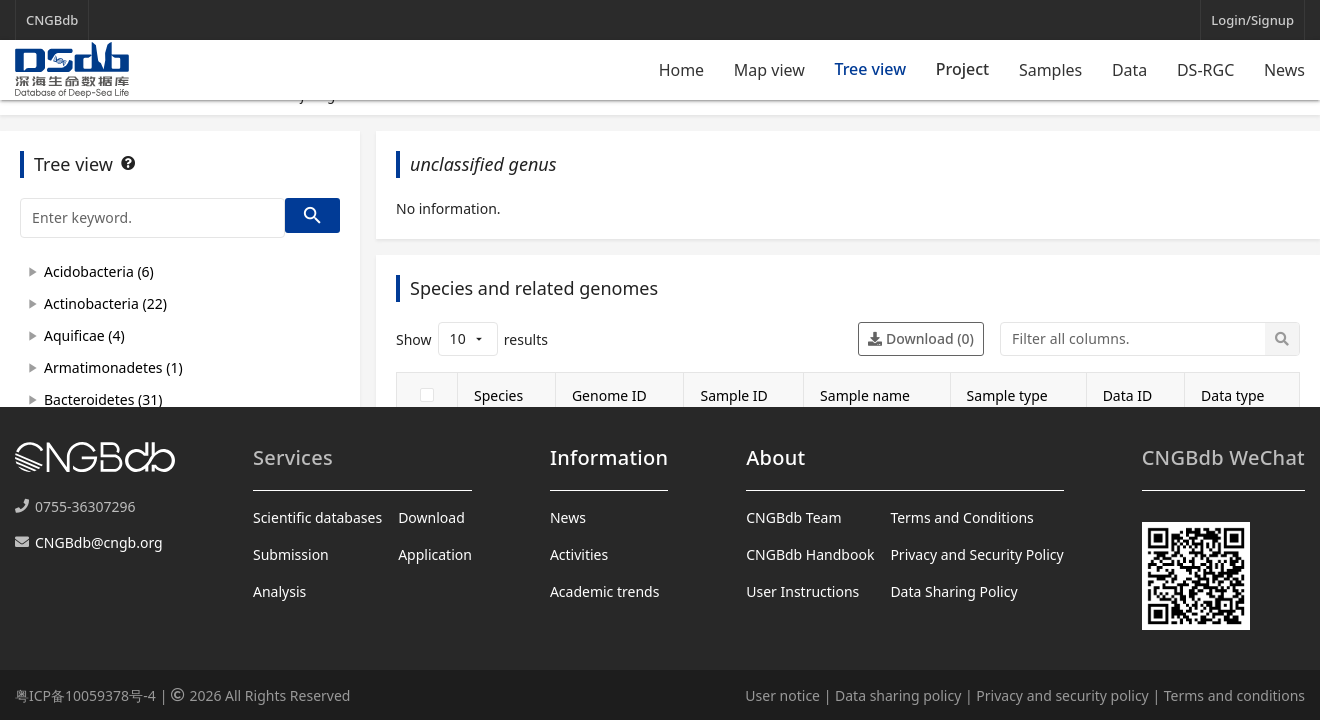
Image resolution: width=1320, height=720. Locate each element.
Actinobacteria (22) (105, 303)
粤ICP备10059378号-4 (85, 695)
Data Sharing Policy (953, 591)
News (1284, 70)
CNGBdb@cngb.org (99, 542)
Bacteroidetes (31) (103, 399)
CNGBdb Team (793, 517)
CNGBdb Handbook (810, 554)
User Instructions (802, 591)
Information (609, 457)
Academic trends (605, 591)
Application (435, 554)
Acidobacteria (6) (99, 271)
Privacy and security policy (1062, 695)
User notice (782, 695)
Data (1129, 70)
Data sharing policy (898, 695)
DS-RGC (1205, 70)
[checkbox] (427, 395)
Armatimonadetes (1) (113, 367)
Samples (1050, 70)
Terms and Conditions (961, 517)
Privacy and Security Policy (976, 554)
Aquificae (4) (84, 335)
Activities (579, 554)
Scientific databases (317, 517)
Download (431, 517)
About (775, 457)
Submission (291, 554)
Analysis (279, 591)
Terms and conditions (1234, 695)
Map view (769, 70)
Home (682, 70)
